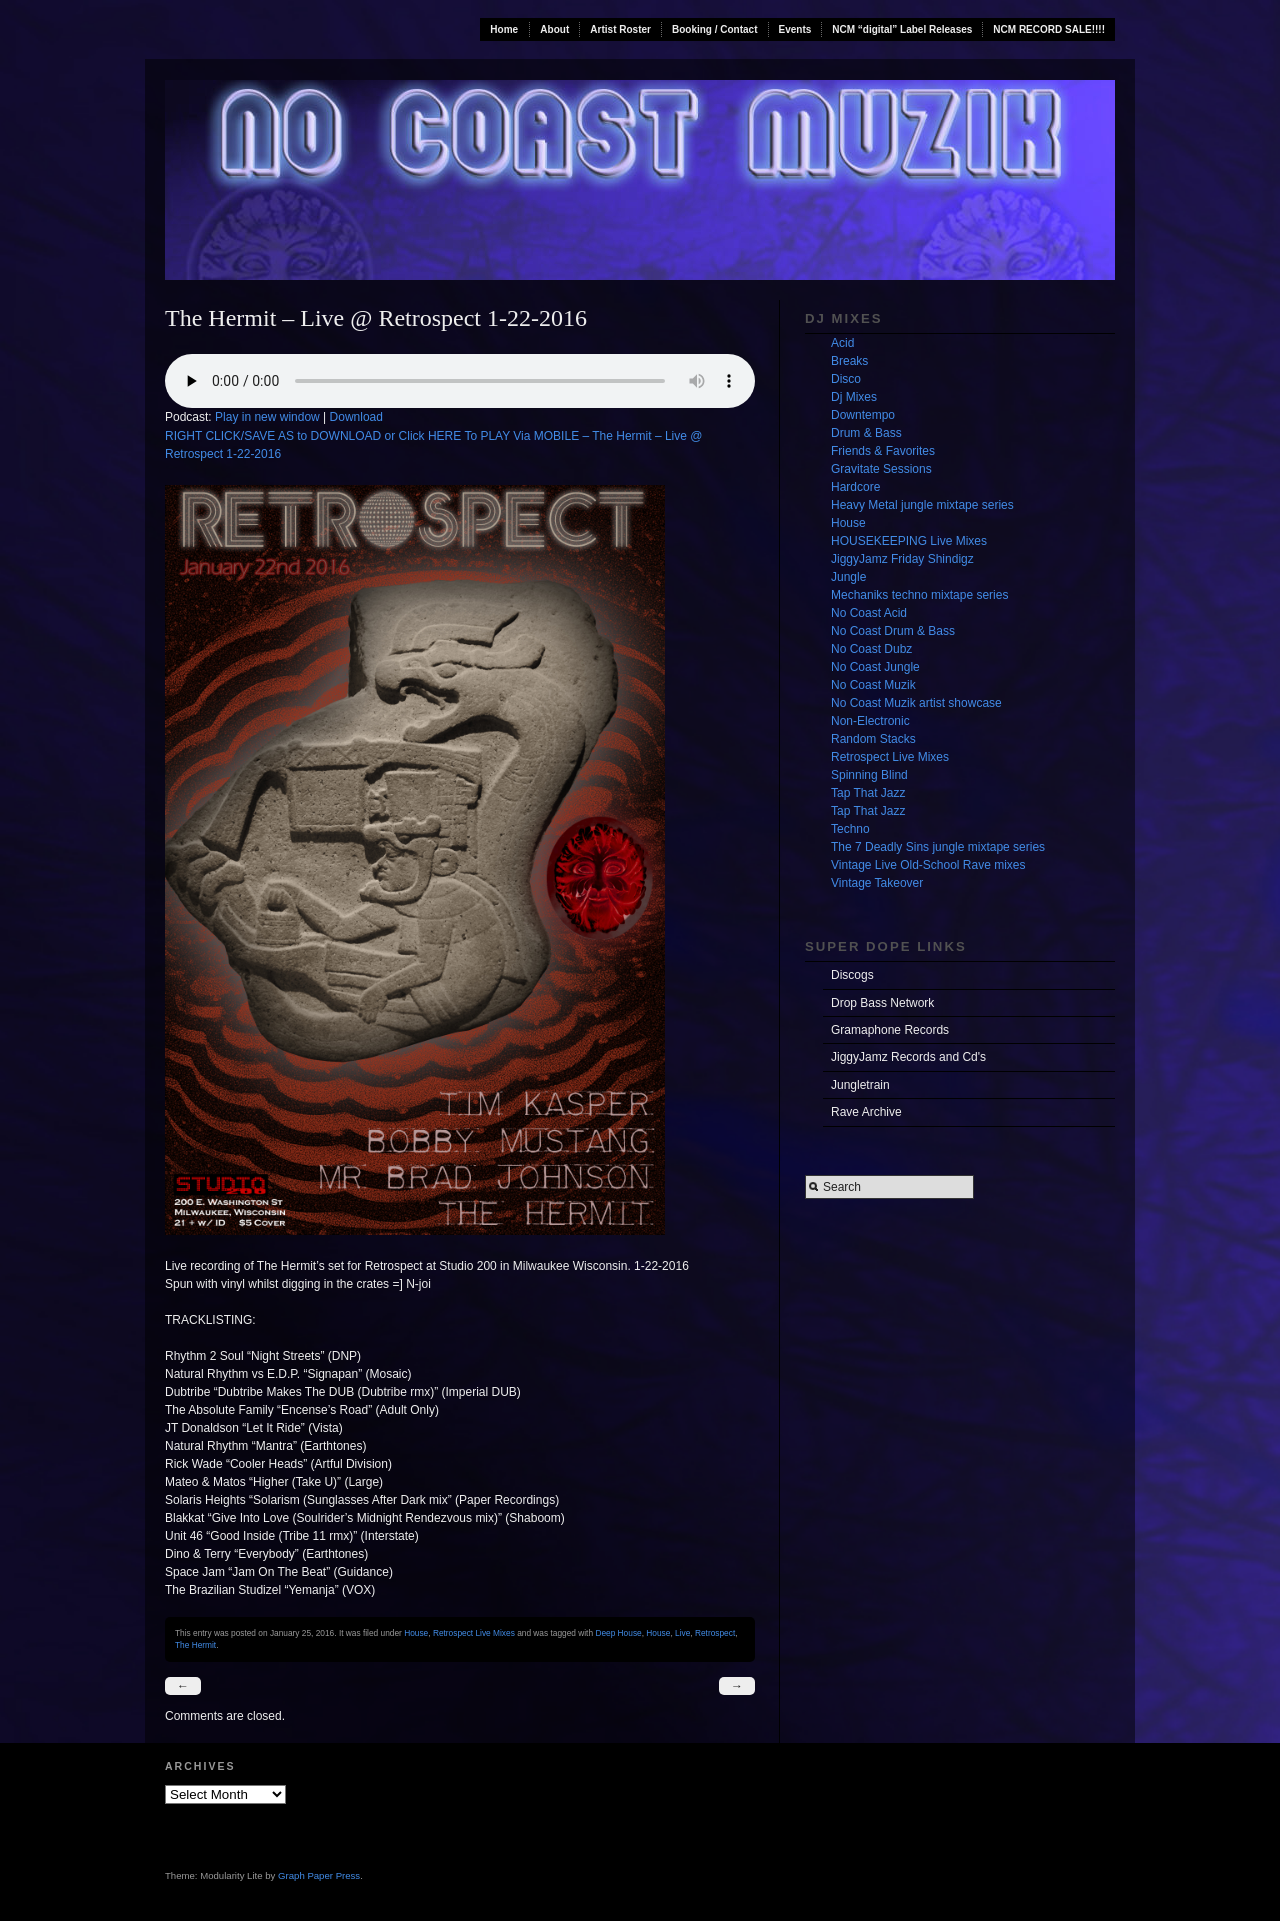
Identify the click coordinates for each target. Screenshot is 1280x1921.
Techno (850, 829)
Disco (846, 379)
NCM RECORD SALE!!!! (1049, 29)
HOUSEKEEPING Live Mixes (909, 541)
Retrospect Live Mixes (474, 1633)
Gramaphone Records (890, 1030)
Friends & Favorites (883, 451)
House (416, 1633)
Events (795, 29)
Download (356, 417)
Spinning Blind (869, 775)
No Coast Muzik (873, 685)
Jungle (848, 577)
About (554, 29)
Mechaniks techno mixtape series (919, 595)
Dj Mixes (854, 397)
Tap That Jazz (868, 793)
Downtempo (863, 415)
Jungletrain (860, 1085)
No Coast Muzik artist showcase (916, 703)
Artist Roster (620, 29)
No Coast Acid (869, 613)
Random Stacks (873, 739)
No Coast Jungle (875, 667)
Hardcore (855, 487)
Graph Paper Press (319, 1875)
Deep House (618, 1633)
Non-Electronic (870, 721)
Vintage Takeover (877, 883)
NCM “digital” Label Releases (902, 29)
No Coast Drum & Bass (893, 631)
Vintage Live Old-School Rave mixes (928, 865)
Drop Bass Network (882, 1003)
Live (682, 1633)
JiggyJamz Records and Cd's (908, 1057)
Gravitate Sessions (881, 469)
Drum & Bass (866, 433)
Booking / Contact (715, 29)
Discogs (852, 975)
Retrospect (715, 1633)
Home (504, 29)
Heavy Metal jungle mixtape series (922, 505)
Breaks (849, 361)
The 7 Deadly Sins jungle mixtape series (938, 847)
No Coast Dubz (871, 649)
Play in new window (267, 417)
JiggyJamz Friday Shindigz (902, 559)
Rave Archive (866, 1112)
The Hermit (195, 1645)
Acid (842, 343)
